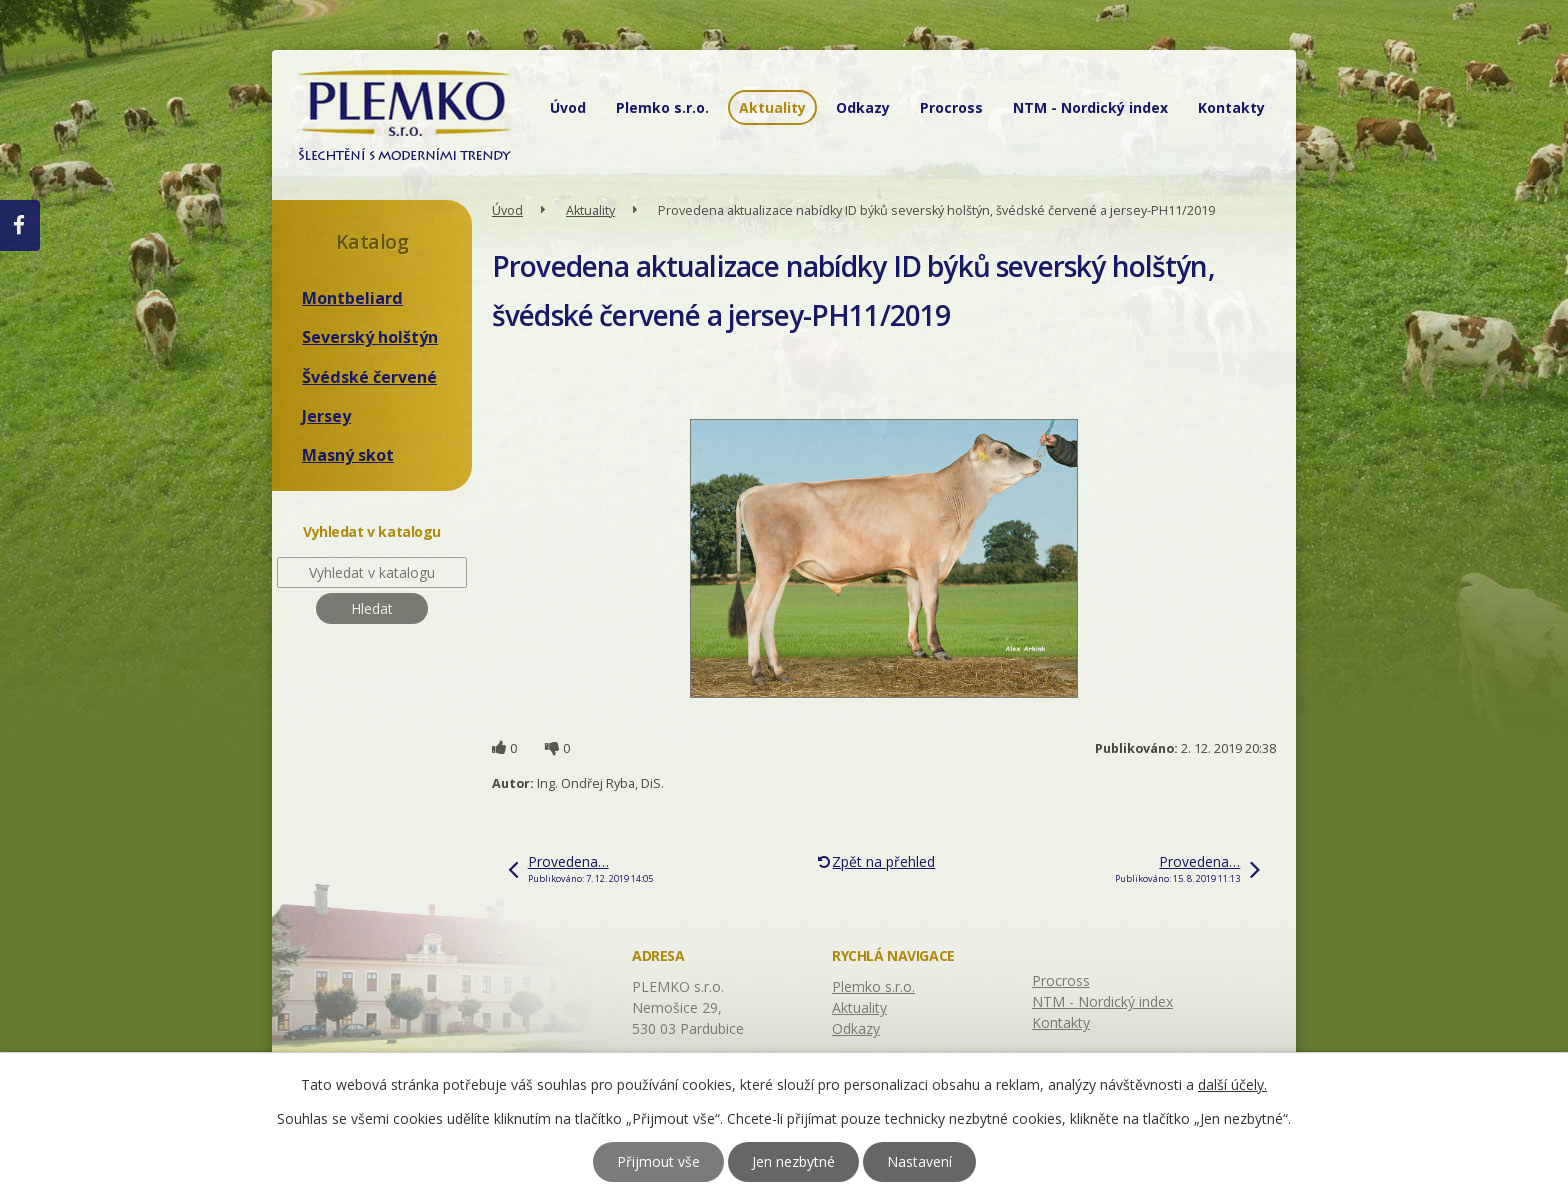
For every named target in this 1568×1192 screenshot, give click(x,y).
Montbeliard (352, 298)
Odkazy (863, 107)
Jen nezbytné (793, 1161)
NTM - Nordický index (1090, 107)
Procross (951, 107)
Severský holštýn (370, 337)
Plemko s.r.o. (662, 107)
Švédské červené (369, 377)
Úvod (568, 107)
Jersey (326, 416)
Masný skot (348, 455)
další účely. (1232, 1084)
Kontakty (1231, 107)
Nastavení (919, 1161)
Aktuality (772, 107)
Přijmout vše (658, 1161)
